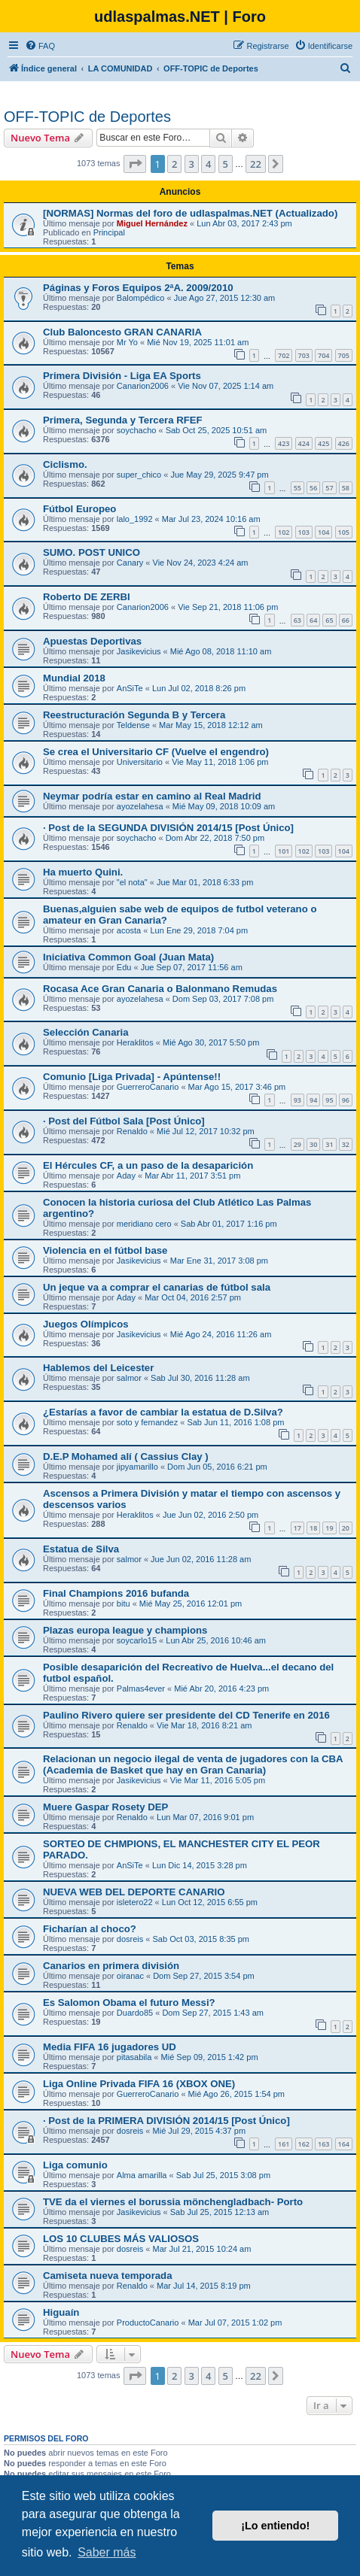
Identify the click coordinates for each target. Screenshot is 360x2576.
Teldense (133, 725)
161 (283, 2144)
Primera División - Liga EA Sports (122, 375)
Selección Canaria (86, 1032)
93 (297, 1100)
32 (345, 1144)
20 (345, 1528)
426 (343, 443)
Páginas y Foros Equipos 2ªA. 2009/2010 (138, 287)
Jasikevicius (139, 651)
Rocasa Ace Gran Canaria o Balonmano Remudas (160, 988)
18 (313, 1528)
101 (283, 851)
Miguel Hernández (152, 223)
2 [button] (174, 164)
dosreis (130, 1938)
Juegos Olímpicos (86, 1324)
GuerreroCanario (148, 1086)
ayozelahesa (140, 806)
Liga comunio (75, 2165)
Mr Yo (127, 342)
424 (304, 443)
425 (323, 443)
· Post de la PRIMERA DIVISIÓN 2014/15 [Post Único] (166, 2120)
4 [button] (208, 164)
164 (343, 2144)
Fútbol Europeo (79, 508)
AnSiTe (130, 688)
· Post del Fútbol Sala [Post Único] (124, 1121)
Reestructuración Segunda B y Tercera (134, 715)
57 (329, 488)
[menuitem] (40, 46)
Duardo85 (135, 2012)
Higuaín (61, 2312)
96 (345, 1100)
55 (297, 488)
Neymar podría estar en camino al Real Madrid (152, 796)
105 (343, 532)
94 (313, 1100)
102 (283, 532)
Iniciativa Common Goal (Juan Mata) (128, 957)
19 (329, 1528)
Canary (130, 562)
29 (297, 1144)
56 (313, 488)
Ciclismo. (65, 464)
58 (345, 488)
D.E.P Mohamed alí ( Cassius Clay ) (126, 1456)
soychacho (137, 430)
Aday (126, 1175)
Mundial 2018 (74, 678)
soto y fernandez (147, 1422)
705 (343, 355)
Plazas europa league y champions (125, 1630)
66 (345, 620)
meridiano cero (144, 1223)
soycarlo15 (137, 1640)
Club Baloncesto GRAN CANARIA (122, 332)
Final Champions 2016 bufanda (116, 1593)
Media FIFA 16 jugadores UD (109, 2047)
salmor (129, 1377)
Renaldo (132, 1131)
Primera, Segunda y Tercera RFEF (123, 420)
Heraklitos (135, 1042)
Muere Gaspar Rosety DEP (105, 1807)
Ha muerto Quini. (83, 872)
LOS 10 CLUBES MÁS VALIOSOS (121, 2238)
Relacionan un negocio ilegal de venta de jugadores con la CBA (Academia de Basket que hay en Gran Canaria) (193, 1764)
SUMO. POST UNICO (91, 552)
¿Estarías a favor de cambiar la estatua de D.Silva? (163, 1412)
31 (329, 1144)
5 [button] (225, 164)
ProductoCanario (148, 2322)
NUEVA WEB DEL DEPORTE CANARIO (134, 1892)
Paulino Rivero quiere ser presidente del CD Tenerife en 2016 (186, 1715)
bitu (123, 1603)
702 (283, 355)
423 (283, 443)
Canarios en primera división (111, 1965)
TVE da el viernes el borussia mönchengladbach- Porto (173, 2201)
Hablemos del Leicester (98, 1367)
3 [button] (191, 164)
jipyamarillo (137, 1466)
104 (323, 532)
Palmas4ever (141, 1688)
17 (297, 1528)
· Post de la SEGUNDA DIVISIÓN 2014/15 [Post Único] (168, 827)
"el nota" (132, 882)
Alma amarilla (142, 2175)
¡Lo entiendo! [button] (275, 2526)
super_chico (139, 474)
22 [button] (255, 164)
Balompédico (141, 297)
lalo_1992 (135, 518)
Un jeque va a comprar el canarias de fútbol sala (156, 1287)
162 (304, 2144)
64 (313, 620)
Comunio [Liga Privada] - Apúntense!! (132, 1076)
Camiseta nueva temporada (107, 2275)
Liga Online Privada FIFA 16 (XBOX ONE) (139, 2083)
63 (297, 620)
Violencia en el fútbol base (105, 1250)
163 (323, 2144)
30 (313, 1144)
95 (329, 1100)
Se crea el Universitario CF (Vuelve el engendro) (156, 751)
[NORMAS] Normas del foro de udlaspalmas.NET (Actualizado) (190, 213)
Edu (124, 967)
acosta (129, 930)
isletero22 (135, 1902)
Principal (109, 232)
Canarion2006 (143, 385)
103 (304, 532)
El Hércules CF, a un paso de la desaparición (148, 1165)
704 (323, 355)
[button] (135, 164)
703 (304, 355)
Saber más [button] (107, 2552)
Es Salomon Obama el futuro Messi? (129, 2002)
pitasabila (134, 2057)
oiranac (130, 1975)
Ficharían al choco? (89, 1928)
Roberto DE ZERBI (86, 596)
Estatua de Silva (81, 1549)
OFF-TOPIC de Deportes (87, 116)
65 (329, 620)
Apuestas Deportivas (92, 641)
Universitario (140, 761)
